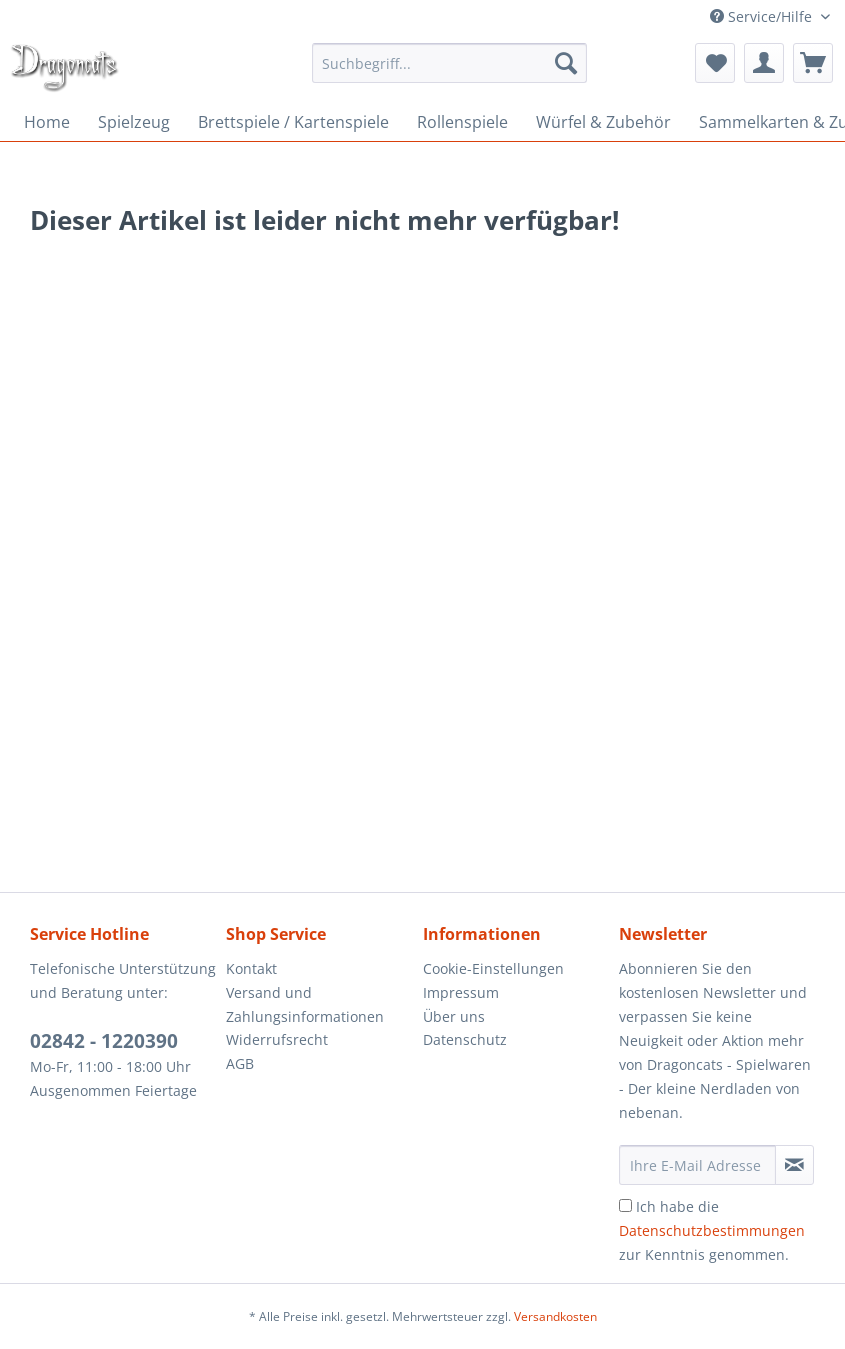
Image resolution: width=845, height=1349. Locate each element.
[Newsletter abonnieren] (794, 1165)
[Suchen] (566, 63)
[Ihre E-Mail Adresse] (697, 1165)
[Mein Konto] (764, 63)
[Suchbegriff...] (449, 63)
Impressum (461, 992)
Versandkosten (555, 1316)
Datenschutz (465, 1039)
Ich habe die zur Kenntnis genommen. (712, 1230)
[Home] (47, 122)
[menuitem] (449, 63)
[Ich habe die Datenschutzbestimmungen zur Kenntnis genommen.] (625, 1205)
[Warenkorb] (813, 63)
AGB (240, 1063)
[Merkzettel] (715, 63)
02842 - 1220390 (104, 1041)
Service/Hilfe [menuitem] (763, 16)
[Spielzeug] (134, 122)
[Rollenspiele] (462, 122)
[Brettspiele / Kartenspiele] (293, 122)
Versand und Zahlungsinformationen (305, 1004)
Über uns (454, 1016)
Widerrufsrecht (277, 1039)
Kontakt (251, 968)
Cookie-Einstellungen (493, 968)
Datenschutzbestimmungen (712, 1230)
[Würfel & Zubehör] (603, 122)
